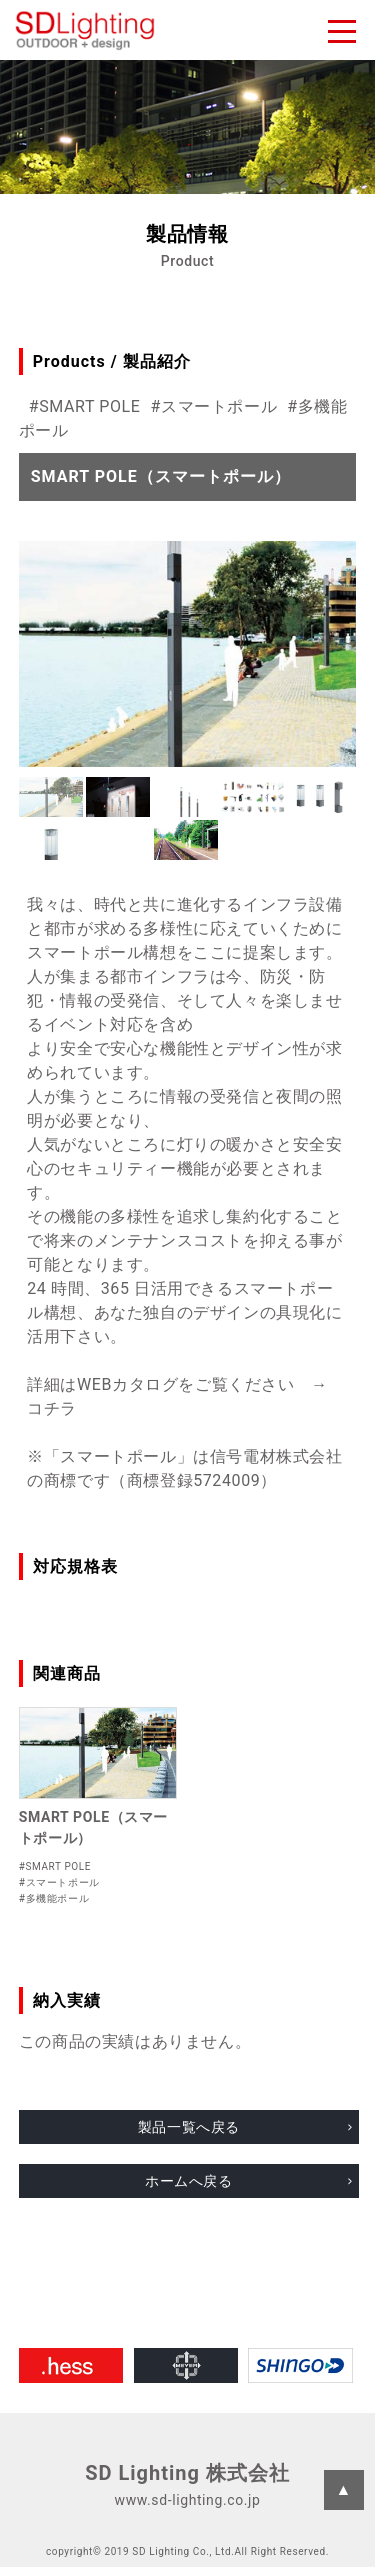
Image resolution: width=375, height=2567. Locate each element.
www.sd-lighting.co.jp (188, 2500)
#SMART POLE (85, 406)
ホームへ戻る (189, 2181)
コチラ (52, 1408)
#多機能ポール (54, 1898)
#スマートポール (214, 406)
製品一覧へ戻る (189, 2127)
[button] (51, 797)
